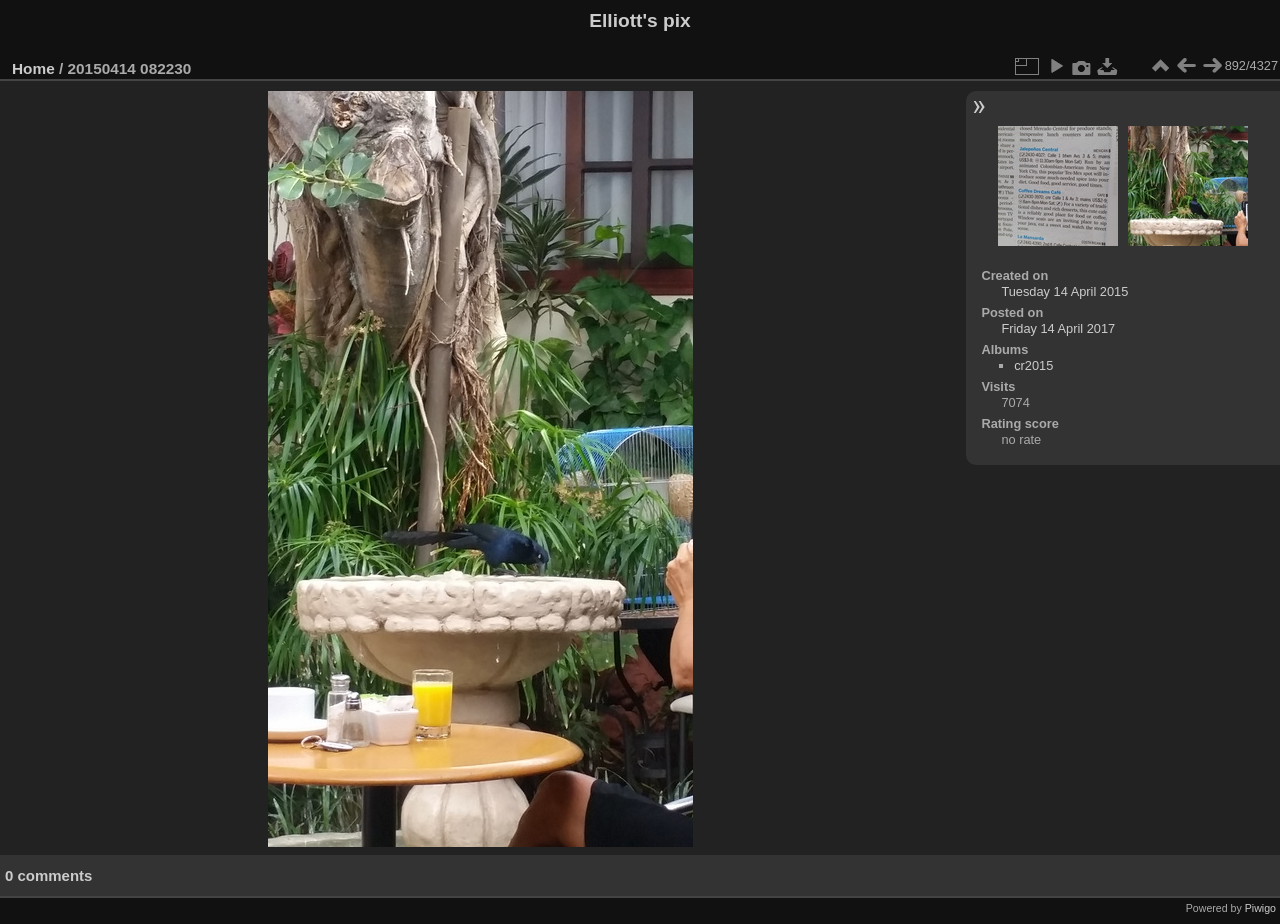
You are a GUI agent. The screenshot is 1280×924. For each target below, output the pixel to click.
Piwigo (1260, 908)
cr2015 (1033, 365)
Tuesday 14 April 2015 (1064, 291)
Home (33, 68)
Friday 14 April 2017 (1058, 328)
